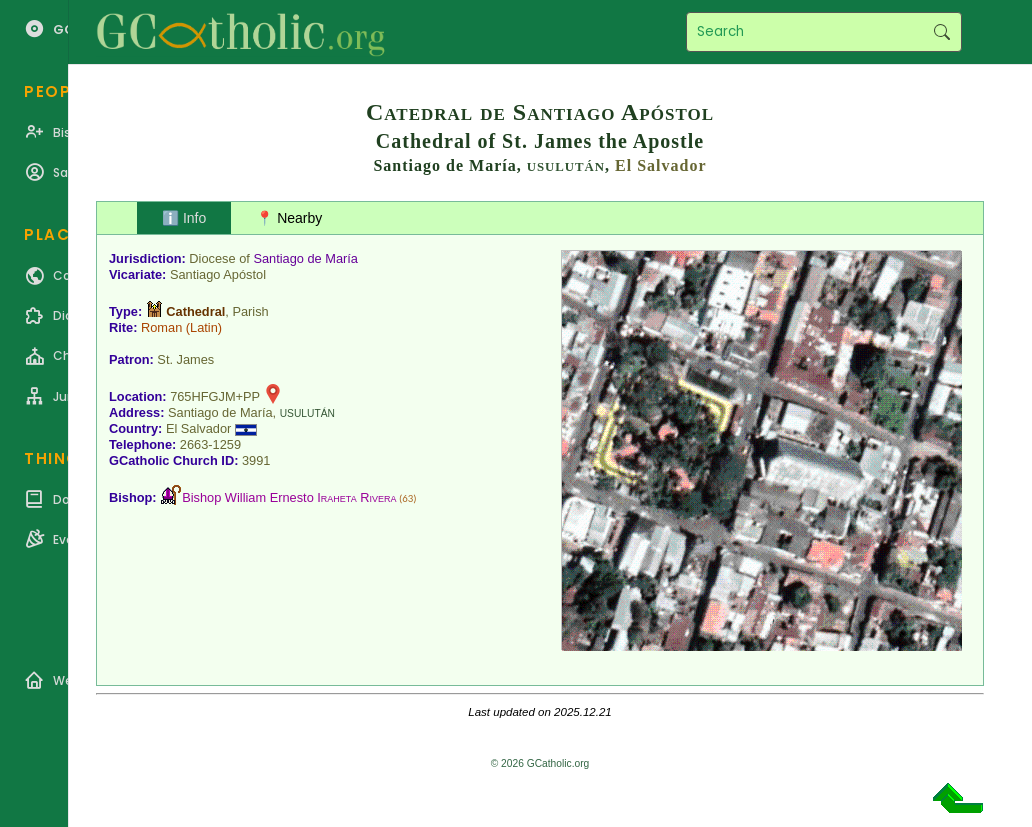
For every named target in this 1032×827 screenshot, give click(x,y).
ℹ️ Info (184, 218)
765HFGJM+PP (215, 396)
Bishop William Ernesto (289, 497)
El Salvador (660, 165)
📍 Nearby (289, 218)
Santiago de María (305, 258)
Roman (161, 327)
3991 (256, 460)
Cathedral (195, 311)
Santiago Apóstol (218, 274)
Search (941, 32)
